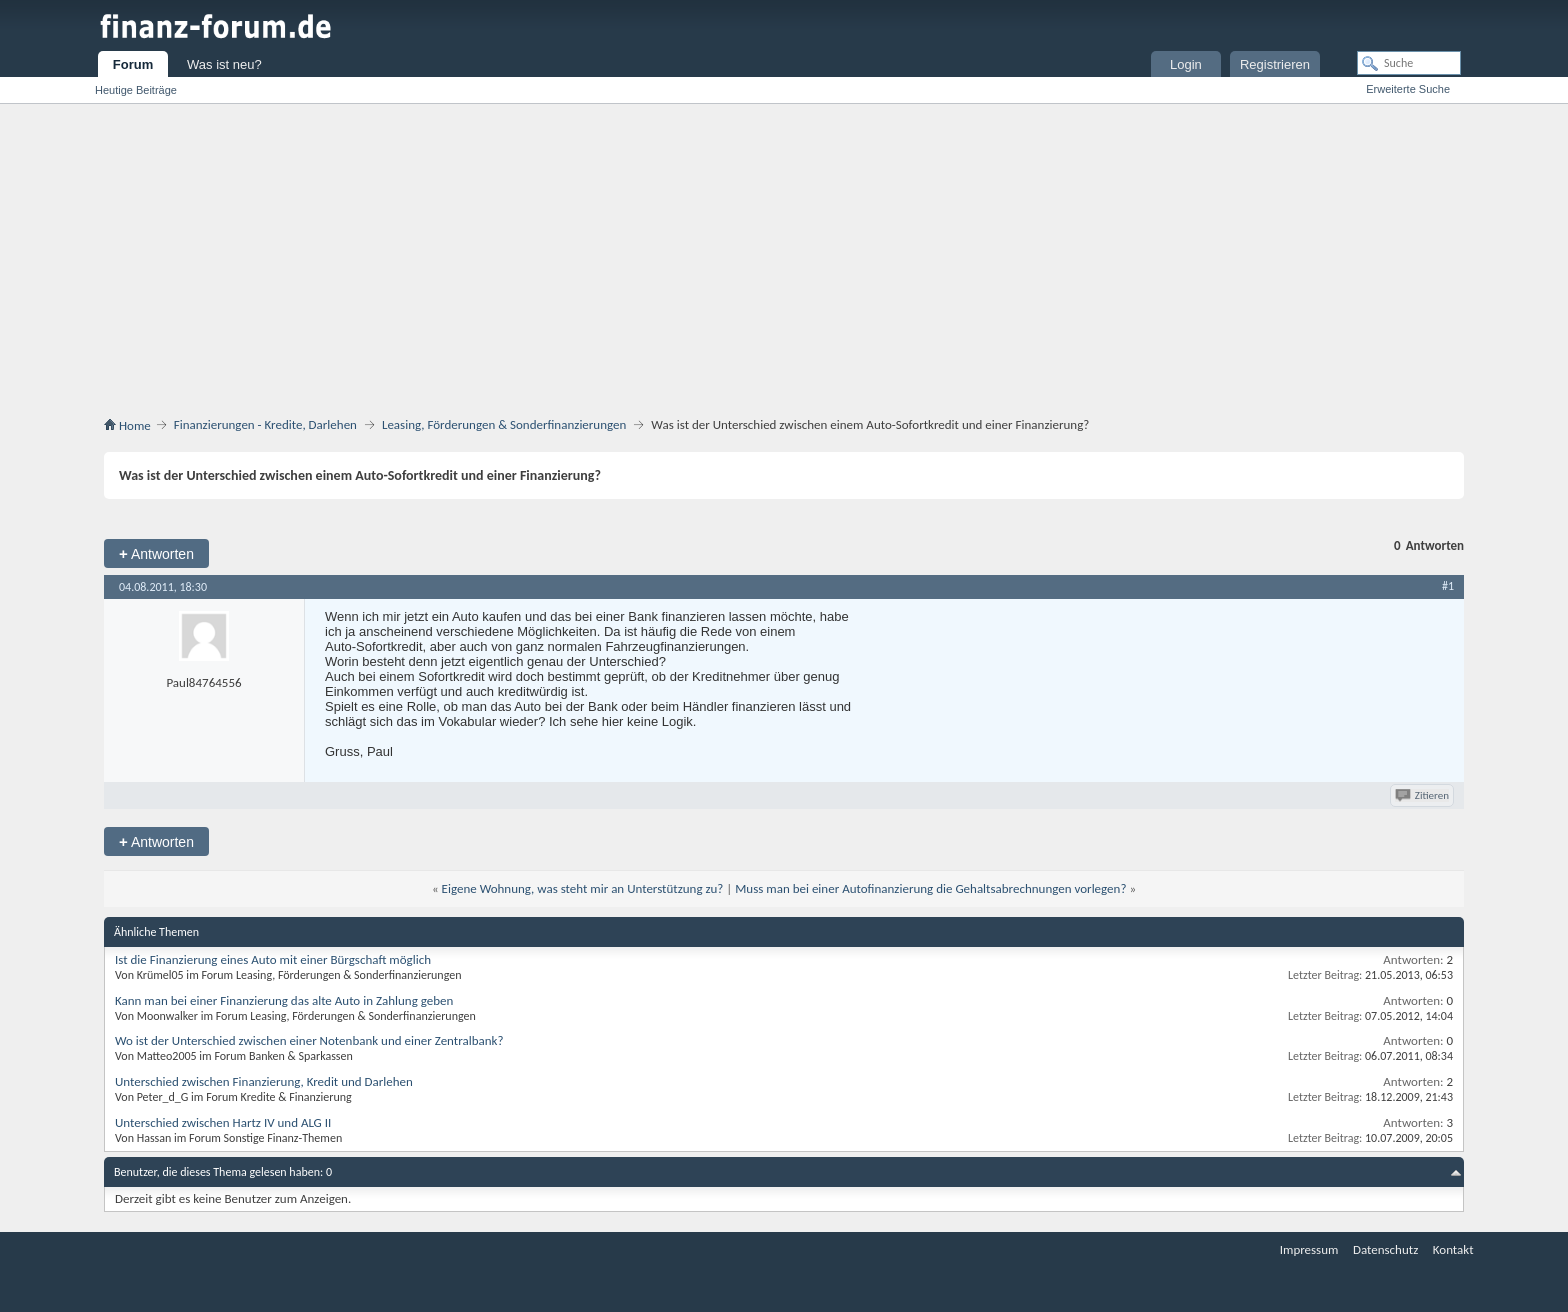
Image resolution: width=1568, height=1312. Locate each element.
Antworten (156, 553)
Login (1186, 64)
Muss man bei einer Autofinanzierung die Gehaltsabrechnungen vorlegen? (930, 888)
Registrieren (1275, 64)
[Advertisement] (784, 254)
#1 (1448, 586)
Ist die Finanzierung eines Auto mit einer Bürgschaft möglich (273, 959)
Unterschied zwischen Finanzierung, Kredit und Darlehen (264, 1081)
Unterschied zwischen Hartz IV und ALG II (223, 1122)
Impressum (1309, 1249)
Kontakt (1453, 1249)
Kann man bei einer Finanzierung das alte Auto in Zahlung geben (284, 1000)
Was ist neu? (224, 64)
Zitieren (1423, 795)
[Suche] (1409, 63)
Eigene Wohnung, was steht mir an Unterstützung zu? (583, 888)
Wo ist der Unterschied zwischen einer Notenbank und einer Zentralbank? (309, 1040)
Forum (133, 64)
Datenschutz (1385, 1249)
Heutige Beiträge (136, 90)
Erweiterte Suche (1408, 89)
